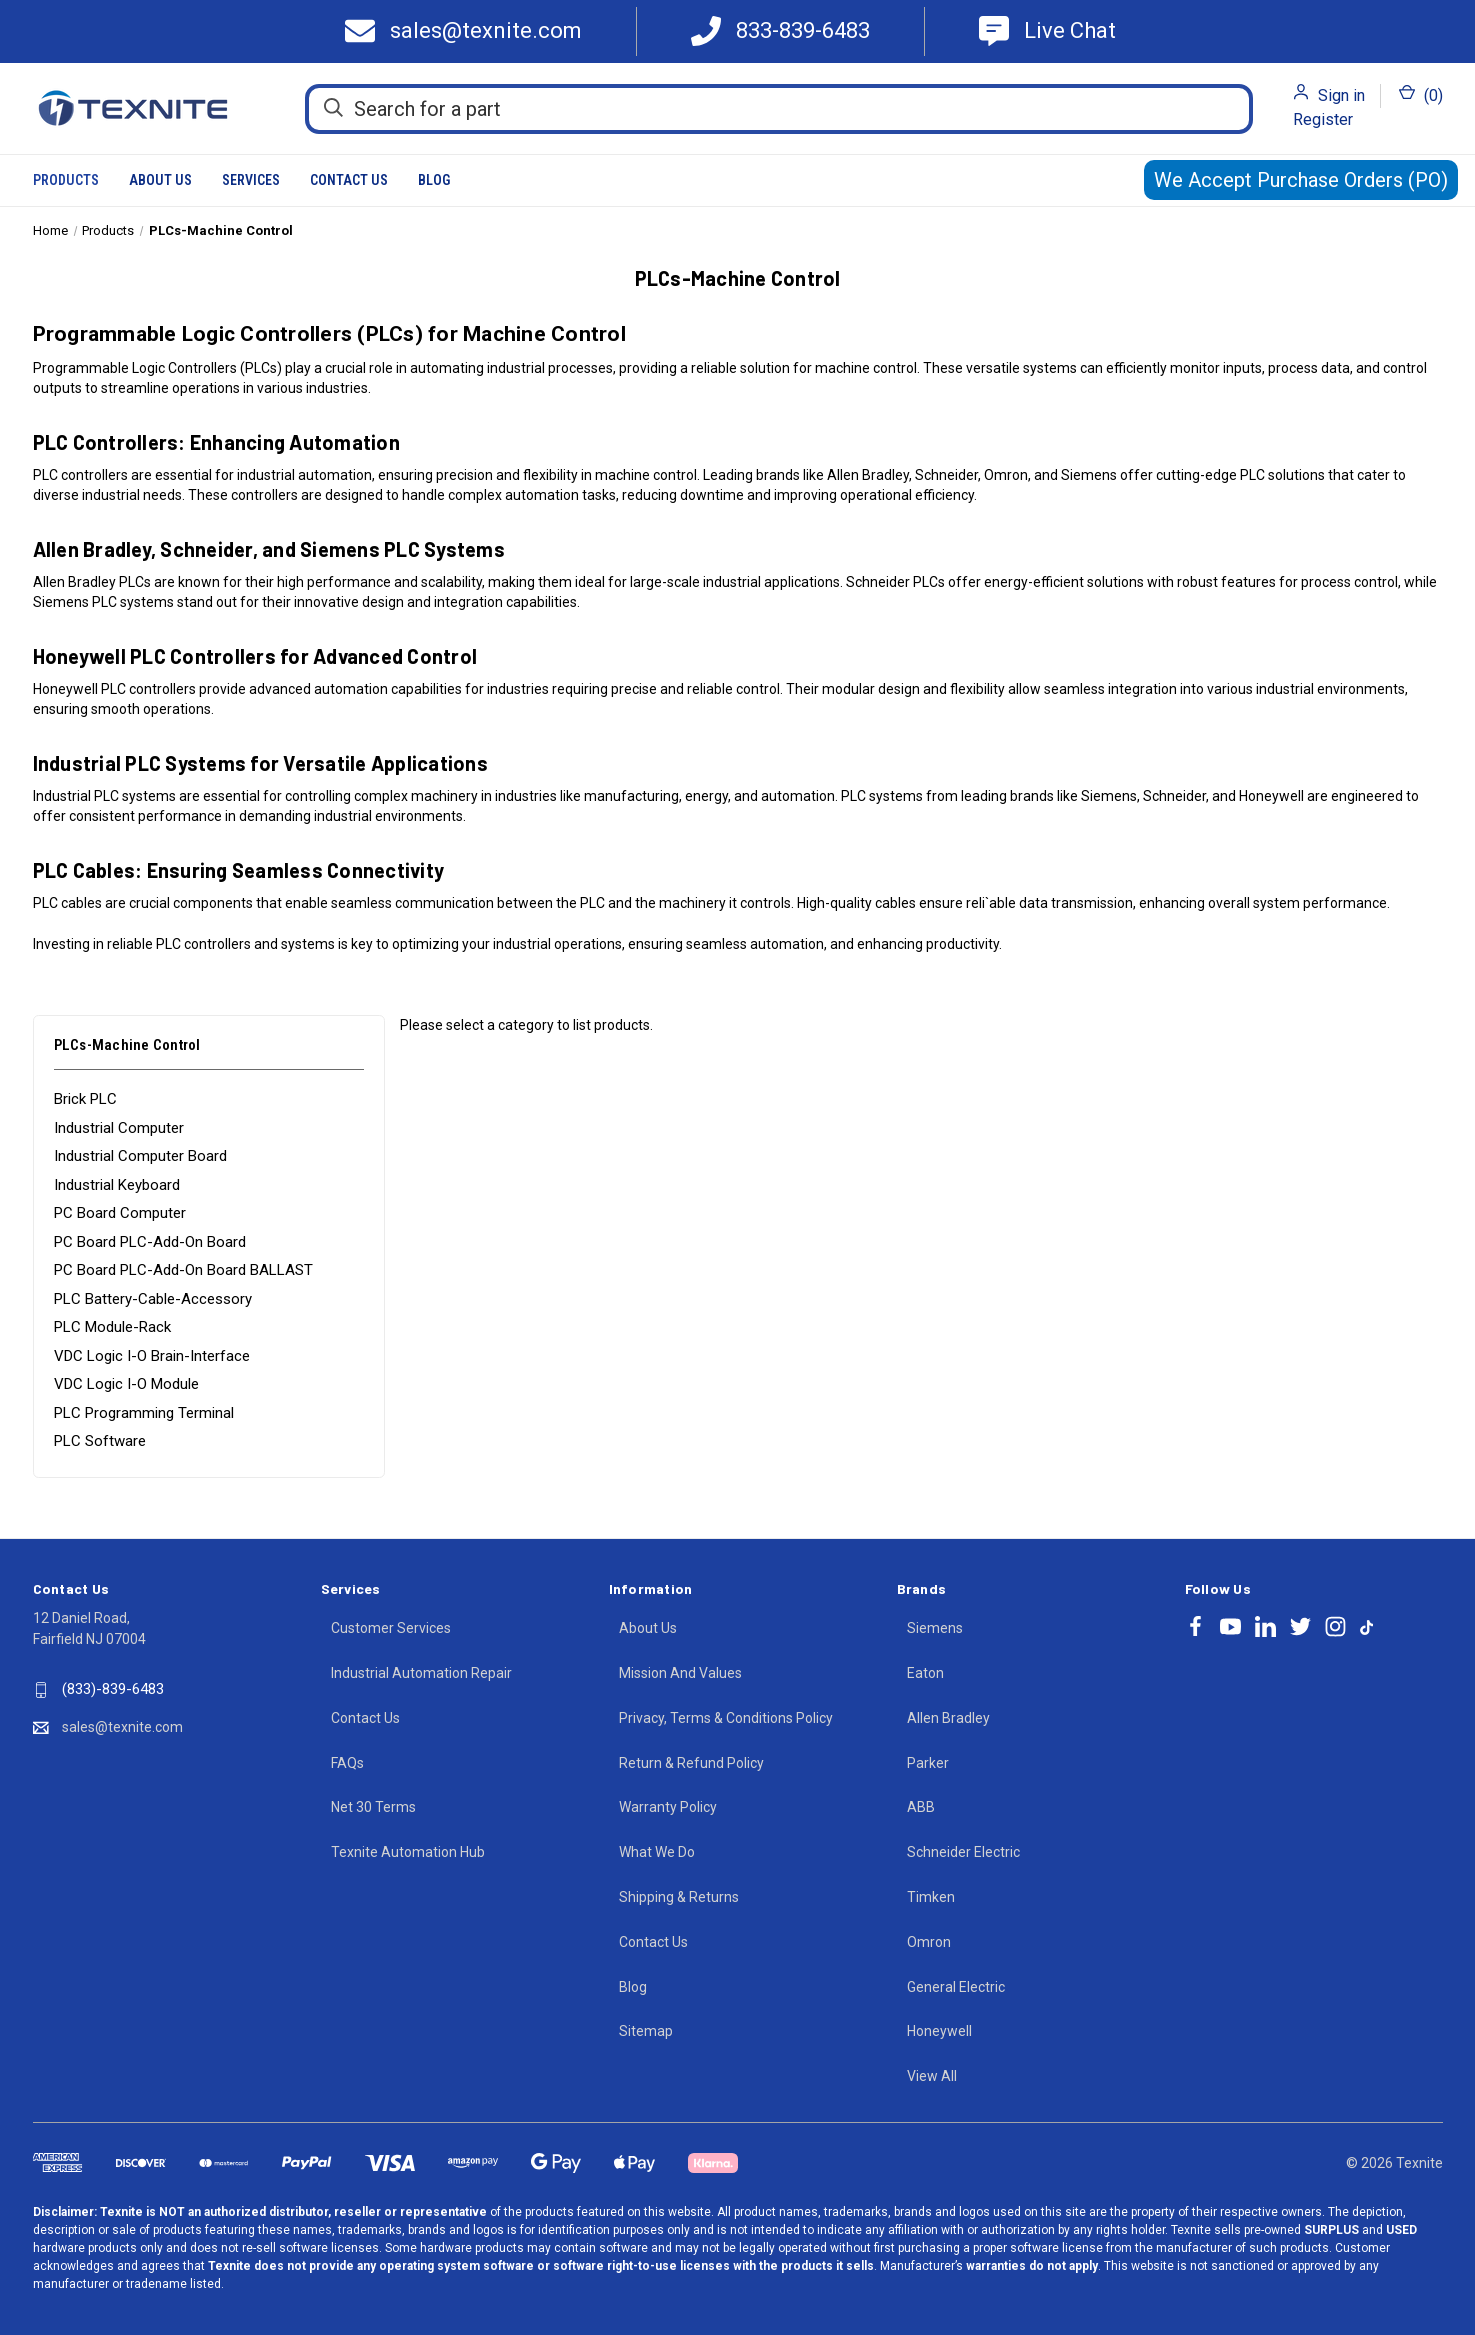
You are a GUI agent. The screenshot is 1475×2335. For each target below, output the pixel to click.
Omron (929, 1942)
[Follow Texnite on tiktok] (1366, 1626)
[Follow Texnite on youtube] (1230, 1626)
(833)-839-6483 (113, 1689)
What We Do (657, 1852)
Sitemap (646, 2031)
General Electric (956, 1987)
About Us (160, 180)
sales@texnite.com (122, 1727)
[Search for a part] (779, 109)
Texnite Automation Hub (408, 1852)
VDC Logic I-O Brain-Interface (152, 1356)
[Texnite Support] (1047, 31)
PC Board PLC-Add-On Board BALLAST (183, 1270)
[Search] (333, 108)
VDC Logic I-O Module (126, 1384)
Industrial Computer (119, 1128)
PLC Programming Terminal (144, 1413)
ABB (921, 1807)
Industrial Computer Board (140, 1156)
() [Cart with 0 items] (1421, 94)
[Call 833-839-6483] (780, 31)
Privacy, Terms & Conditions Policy (726, 1718)
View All (932, 2076)
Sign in (1341, 95)
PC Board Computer (120, 1213)
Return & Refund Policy (691, 1763)
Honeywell (939, 2031)
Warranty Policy (668, 1807)
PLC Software (100, 1441)
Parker (928, 1763)
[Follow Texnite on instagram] (1335, 1626)
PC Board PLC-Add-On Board (150, 1242)
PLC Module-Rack (112, 1327)
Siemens (935, 1628)
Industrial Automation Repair (421, 1673)
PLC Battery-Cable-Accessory (153, 1299)
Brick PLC (85, 1099)
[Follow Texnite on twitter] (1300, 1626)
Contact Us (349, 180)
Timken (931, 1897)
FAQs (347, 1763)
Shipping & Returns (679, 1897)
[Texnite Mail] (470, 31)
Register (1323, 119)
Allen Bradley (948, 1718)
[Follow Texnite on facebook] (1195, 1626)
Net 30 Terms (373, 1807)
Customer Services (391, 1628)
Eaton (925, 1673)
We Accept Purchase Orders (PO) (1301, 180)
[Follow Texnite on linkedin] (1265, 1626)
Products (66, 180)
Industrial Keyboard (117, 1185)
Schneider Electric (963, 1852)
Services (251, 180)
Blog (434, 180)
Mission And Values (680, 1673)
